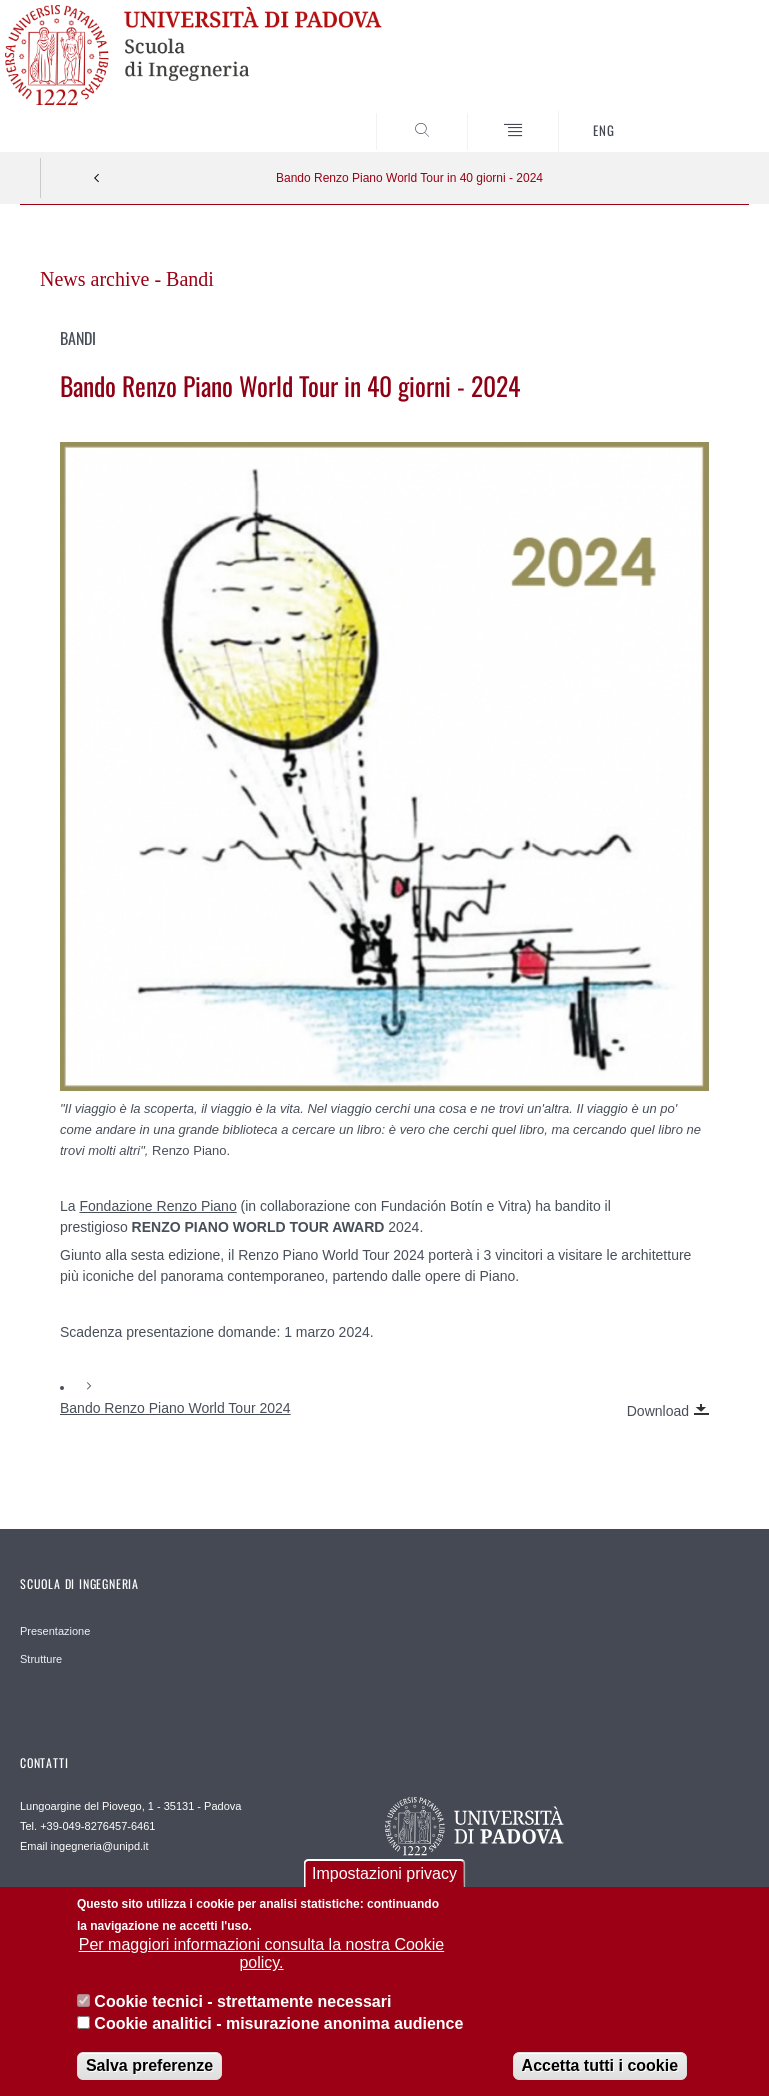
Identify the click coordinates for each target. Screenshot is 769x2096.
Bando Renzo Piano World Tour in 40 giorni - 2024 (409, 178)
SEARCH (696, 115)
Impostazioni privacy (384, 1888)
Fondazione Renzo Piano (157, 1206)
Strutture (41, 1659)
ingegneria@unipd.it (100, 1846)
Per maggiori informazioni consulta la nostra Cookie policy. (262, 1969)
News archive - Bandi (127, 279)
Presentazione (55, 1631)
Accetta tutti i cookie (600, 2080)
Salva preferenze (149, 2080)
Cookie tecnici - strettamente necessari (242, 2016)
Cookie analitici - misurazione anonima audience (278, 2039)
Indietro (97, 178)
